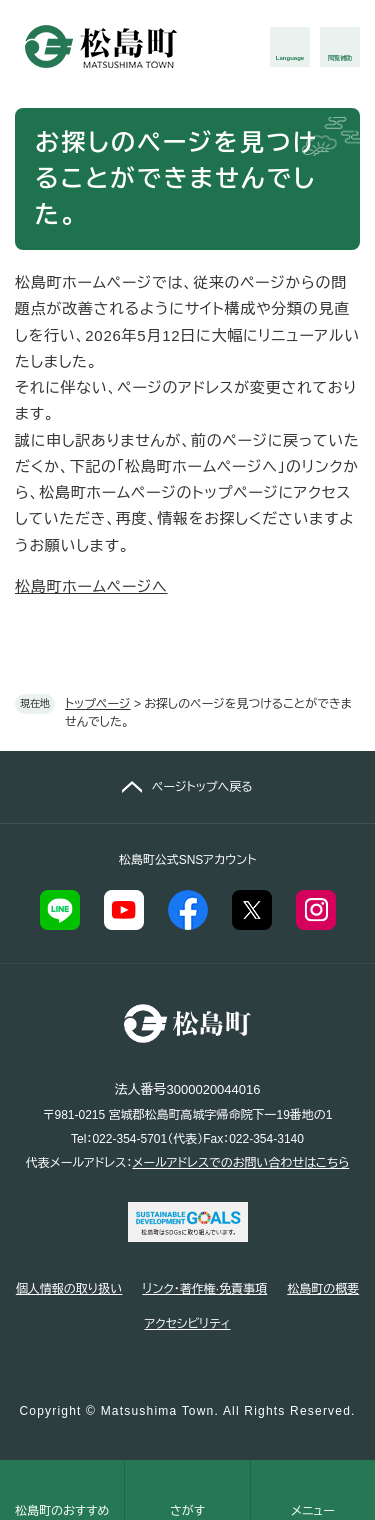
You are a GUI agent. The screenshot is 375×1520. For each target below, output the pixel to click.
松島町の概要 (323, 1289)
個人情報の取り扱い (69, 1289)
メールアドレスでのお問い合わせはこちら (240, 1163)
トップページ (98, 704)
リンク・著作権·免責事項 (204, 1289)
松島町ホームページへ (91, 586)
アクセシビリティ (188, 1324)
